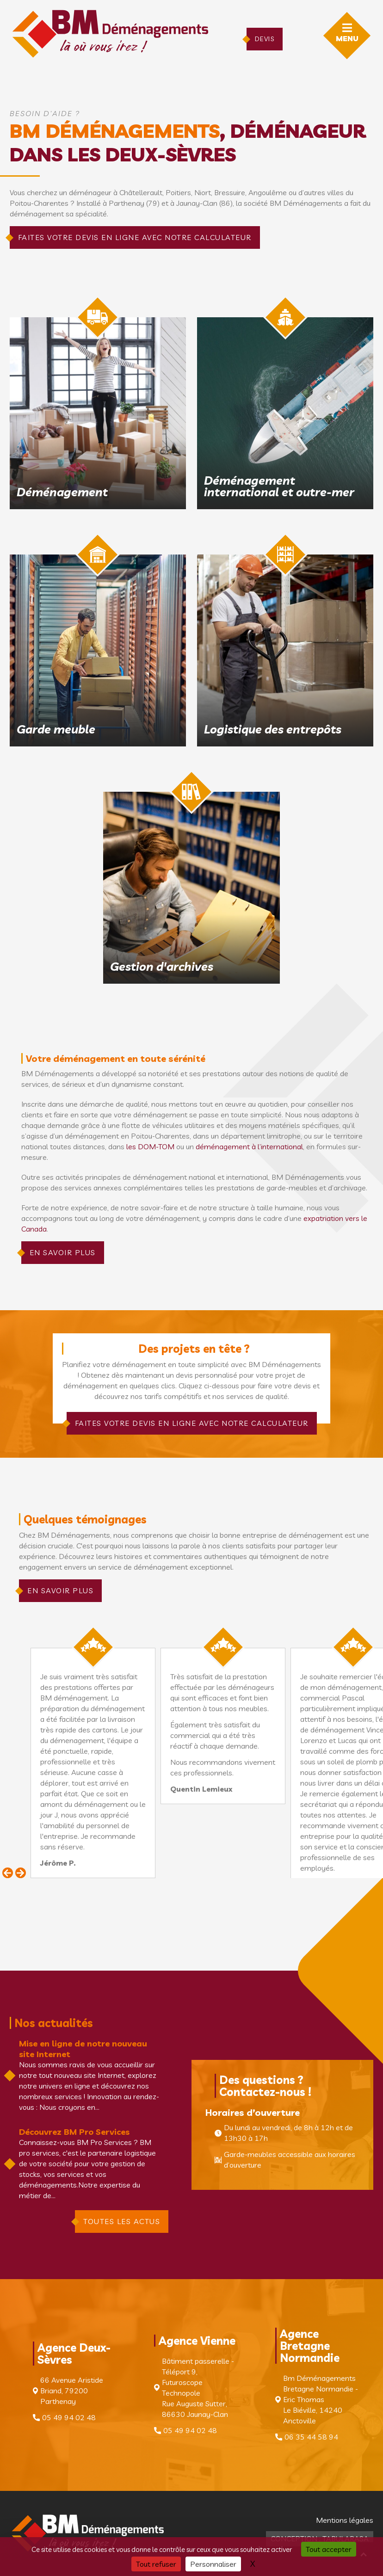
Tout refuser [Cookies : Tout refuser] (156, 2564)
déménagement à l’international (249, 1146)
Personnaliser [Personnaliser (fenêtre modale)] (213, 2564)
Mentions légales (344, 2520)
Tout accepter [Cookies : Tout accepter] (329, 2549)
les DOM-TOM (150, 1146)
